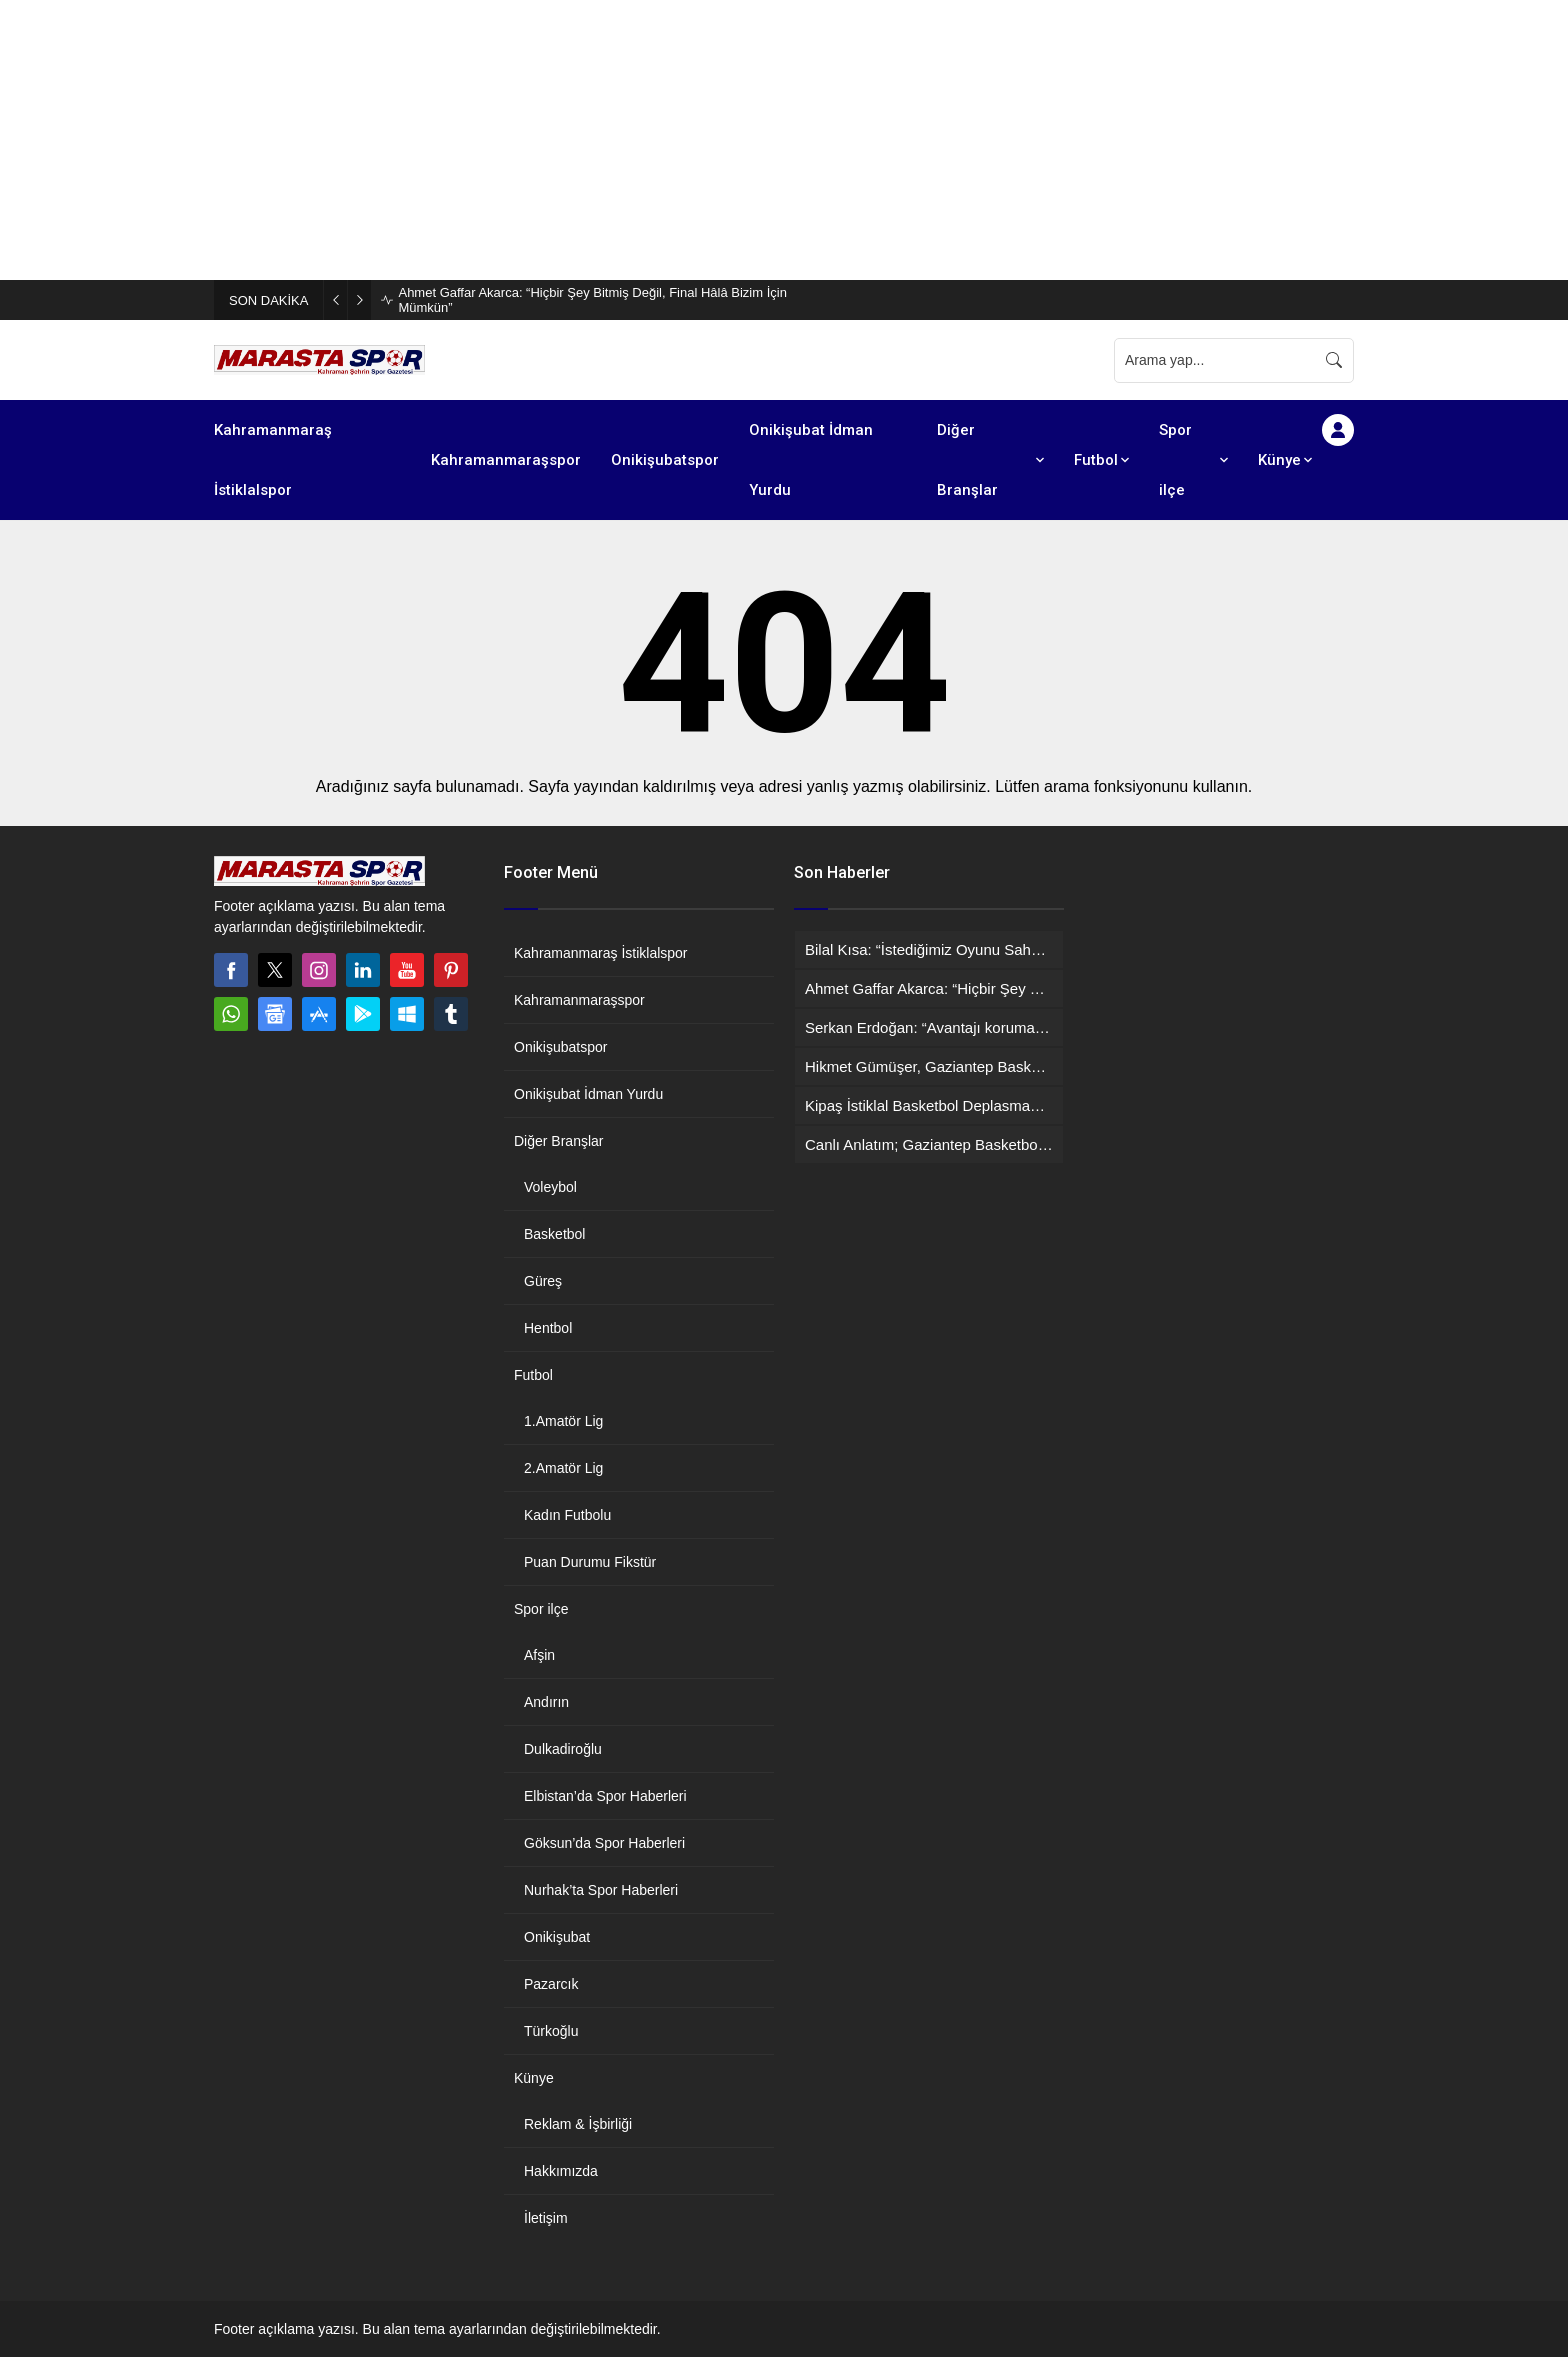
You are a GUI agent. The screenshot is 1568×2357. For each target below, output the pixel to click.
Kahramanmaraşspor (579, 1000)
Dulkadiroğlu (563, 1749)
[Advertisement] (600, 140)
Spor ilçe (541, 1609)
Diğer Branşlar (558, 1141)
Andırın (546, 1702)
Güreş (543, 1281)
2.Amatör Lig (563, 1468)
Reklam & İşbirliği (578, 2124)
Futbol (533, 1375)
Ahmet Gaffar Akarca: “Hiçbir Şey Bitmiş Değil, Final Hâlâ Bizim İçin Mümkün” (592, 300)
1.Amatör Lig (563, 1421)
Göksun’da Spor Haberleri (604, 1843)
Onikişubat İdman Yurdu (588, 1094)
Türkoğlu (551, 2031)
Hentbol (548, 1328)
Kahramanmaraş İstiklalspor (601, 953)
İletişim (546, 2218)
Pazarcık (551, 1984)
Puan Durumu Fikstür (590, 1562)
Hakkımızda (561, 2171)
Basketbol (554, 1234)
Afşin (539, 1655)
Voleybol (550, 1187)
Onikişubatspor (560, 1047)
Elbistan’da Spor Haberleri (605, 1796)
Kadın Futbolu (567, 1515)
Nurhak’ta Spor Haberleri (601, 1890)
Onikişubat (557, 1937)
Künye (534, 2078)
